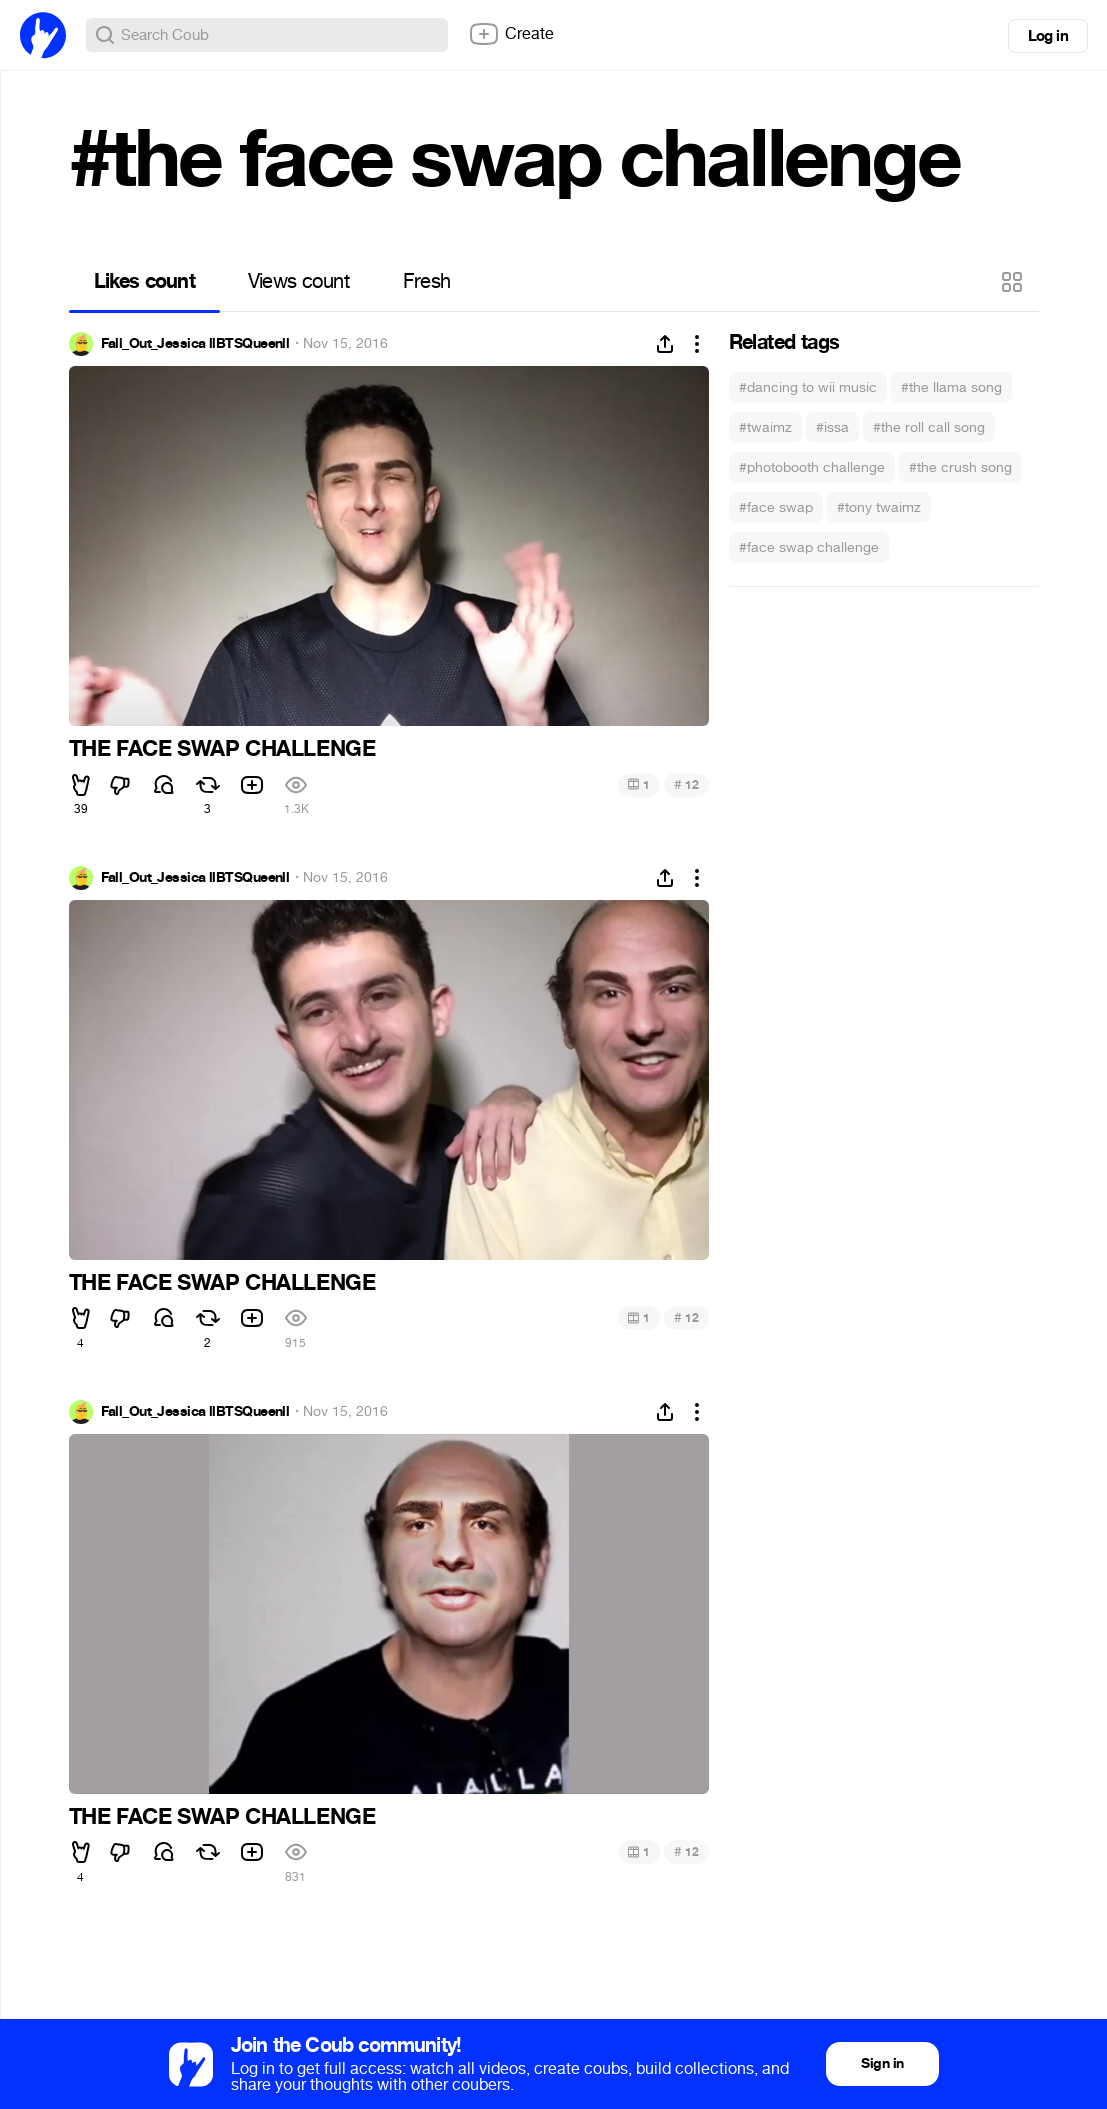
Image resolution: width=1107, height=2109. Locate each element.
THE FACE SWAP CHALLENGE (222, 749)
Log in (1048, 36)
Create (511, 34)
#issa (832, 427)
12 (686, 784)
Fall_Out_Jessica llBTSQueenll (195, 344)
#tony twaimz (879, 507)
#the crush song (960, 467)
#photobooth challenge (812, 467)
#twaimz (765, 427)
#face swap (776, 507)
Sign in (882, 2063)
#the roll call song (929, 427)
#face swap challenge (809, 547)
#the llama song (951, 387)
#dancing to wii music (808, 387)
